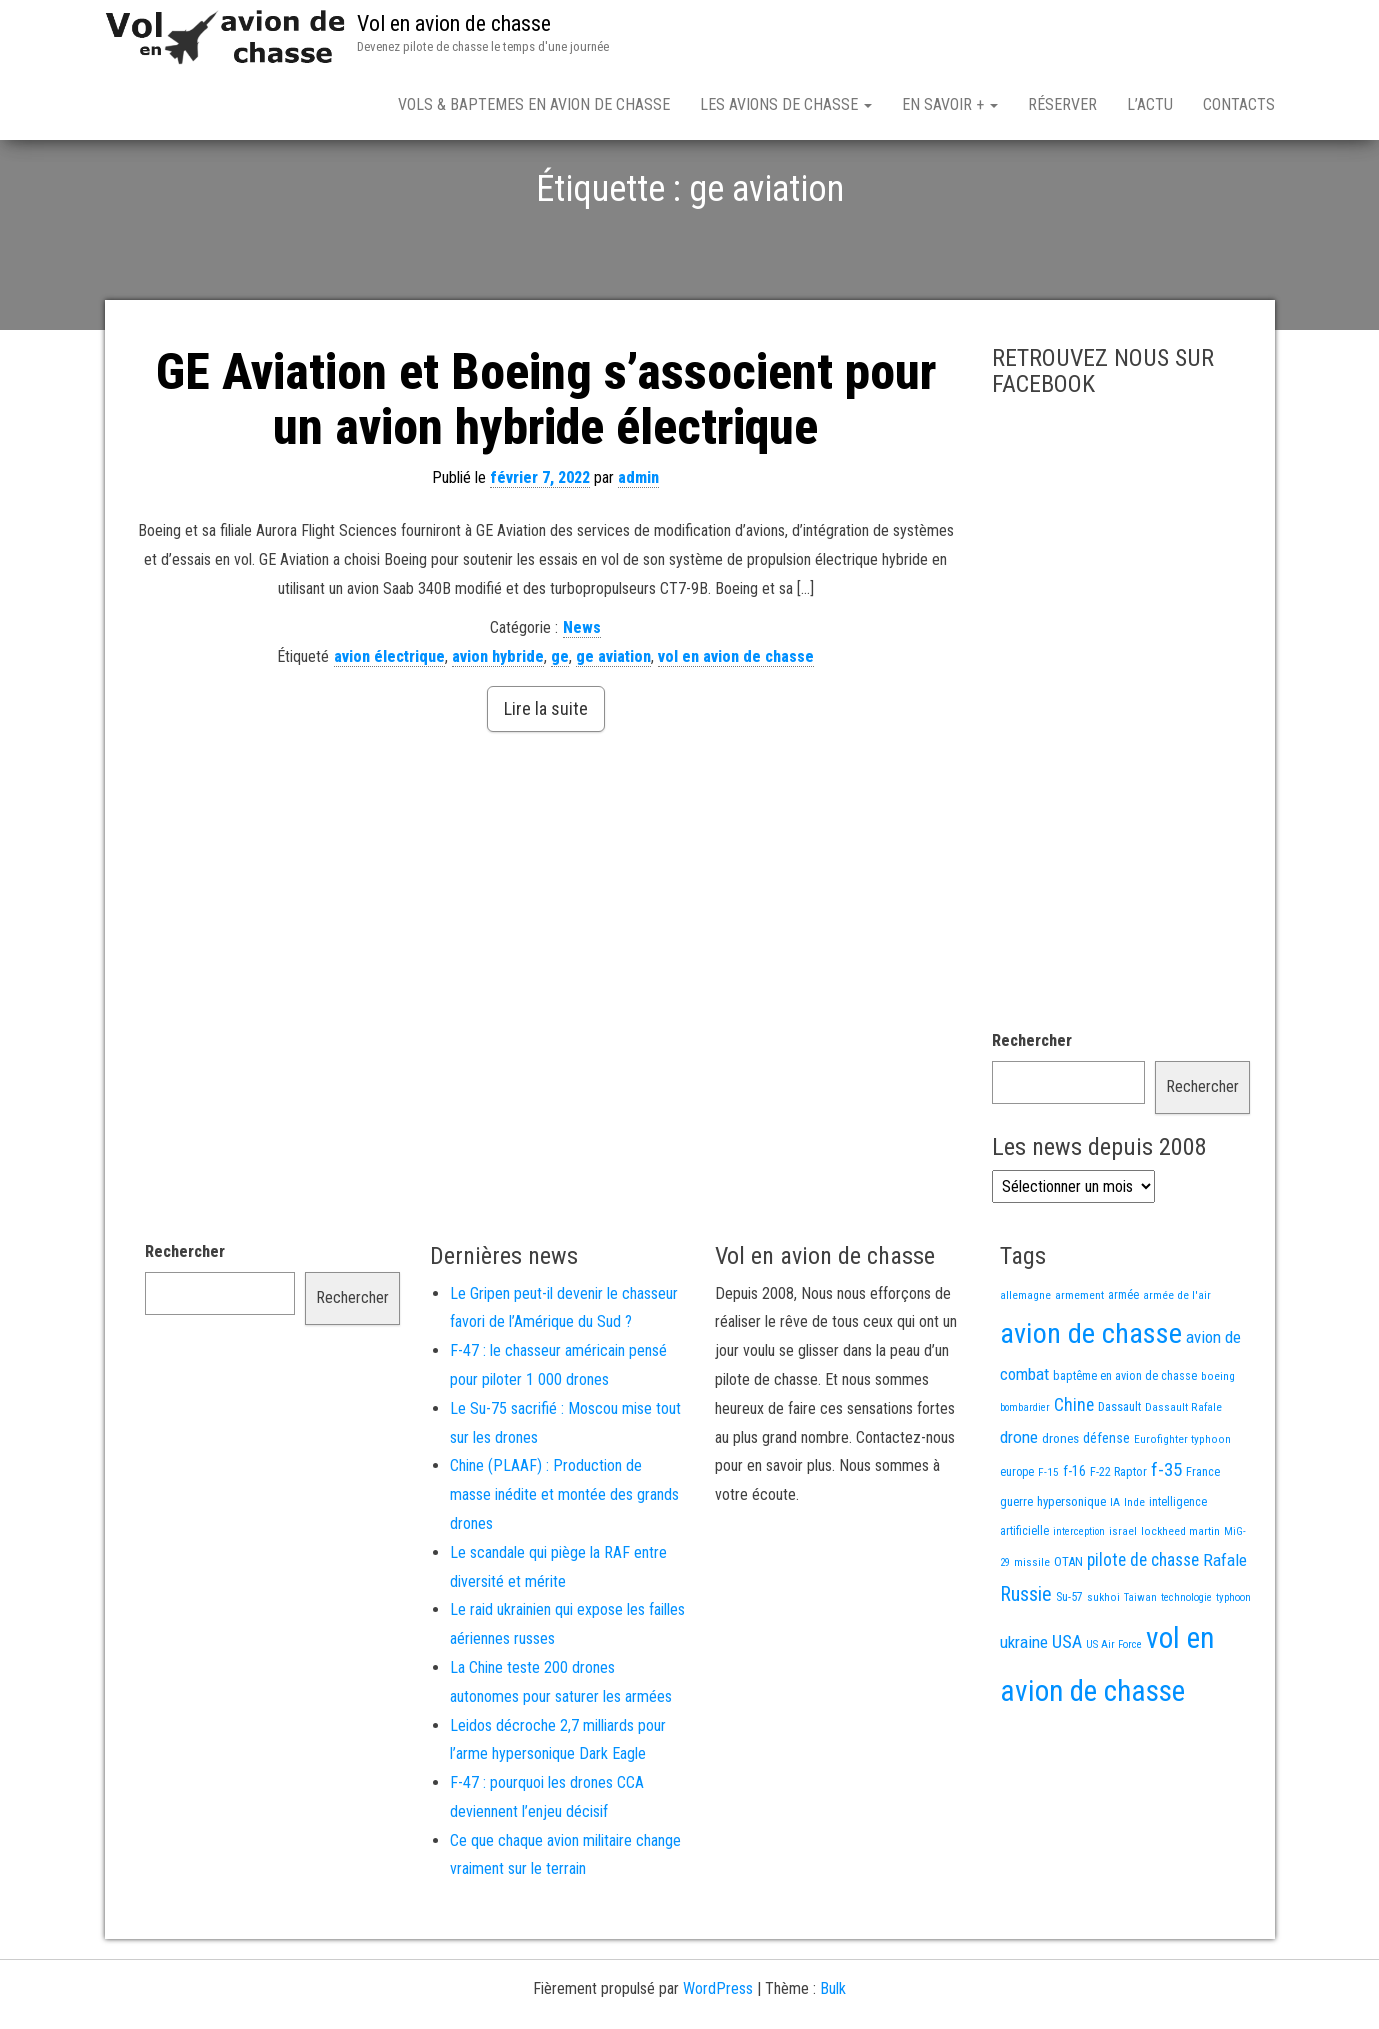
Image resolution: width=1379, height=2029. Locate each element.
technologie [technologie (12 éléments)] (1186, 1667)
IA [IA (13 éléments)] (1115, 1572)
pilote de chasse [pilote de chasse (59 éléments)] (1143, 1630)
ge (560, 726)
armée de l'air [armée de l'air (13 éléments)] (1177, 1365)
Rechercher (1032, 1110)
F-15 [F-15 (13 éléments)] (1048, 1542)
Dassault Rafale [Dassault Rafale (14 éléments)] (1183, 1477)
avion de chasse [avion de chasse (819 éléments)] (1091, 1403)
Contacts (1239, 104)
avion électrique (389, 726)
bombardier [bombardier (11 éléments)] (1025, 1477)
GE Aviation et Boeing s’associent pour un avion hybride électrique (546, 469)
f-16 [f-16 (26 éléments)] (1074, 1541)
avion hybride (498, 726)
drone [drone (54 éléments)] (1019, 1507)
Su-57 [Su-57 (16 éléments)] (1069, 1667)
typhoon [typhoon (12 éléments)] (1233, 1667)
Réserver (1062, 104)
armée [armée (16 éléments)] (1123, 1365)
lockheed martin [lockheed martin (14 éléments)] (1180, 1601)
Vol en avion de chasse (454, 23)
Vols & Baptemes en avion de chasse (534, 104)
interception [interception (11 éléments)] (1079, 1601)
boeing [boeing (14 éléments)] (1218, 1446)
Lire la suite (546, 778)
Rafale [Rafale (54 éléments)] (1225, 1630)
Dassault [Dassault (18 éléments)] (1119, 1476)
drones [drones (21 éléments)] (1060, 1508)
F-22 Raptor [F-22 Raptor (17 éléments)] (1118, 1541)
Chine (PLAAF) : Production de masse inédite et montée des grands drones (564, 1564)
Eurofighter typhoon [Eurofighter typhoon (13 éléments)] (1182, 1509)
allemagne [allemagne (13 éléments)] (1025, 1365)
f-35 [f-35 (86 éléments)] (1166, 1539)
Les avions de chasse (786, 104)
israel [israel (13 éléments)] (1123, 1601)
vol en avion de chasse (736, 726)
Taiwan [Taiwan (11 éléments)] (1140, 1667)
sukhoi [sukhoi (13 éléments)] (1103, 1667)
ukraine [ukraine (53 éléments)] (1024, 1712)
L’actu (1150, 104)
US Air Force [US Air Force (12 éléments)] (1114, 1714)
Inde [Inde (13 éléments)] (1134, 1572)
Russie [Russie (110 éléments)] (1026, 1664)
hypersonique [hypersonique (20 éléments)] (1071, 1571)
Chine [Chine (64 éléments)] (1074, 1475)
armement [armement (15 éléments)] (1079, 1365)
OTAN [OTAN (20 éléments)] (1068, 1631)
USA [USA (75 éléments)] (1067, 1711)
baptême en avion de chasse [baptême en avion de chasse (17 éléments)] (1125, 1445)
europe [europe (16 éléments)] (1017, 1542)
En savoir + (950, 104)
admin (638, 547)
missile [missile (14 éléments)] (1032, 1632)
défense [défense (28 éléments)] (1106, 1508)
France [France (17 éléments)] (1203, 1541)
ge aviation (613, 726)
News (582, 697)
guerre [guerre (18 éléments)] (1016, 1571)
